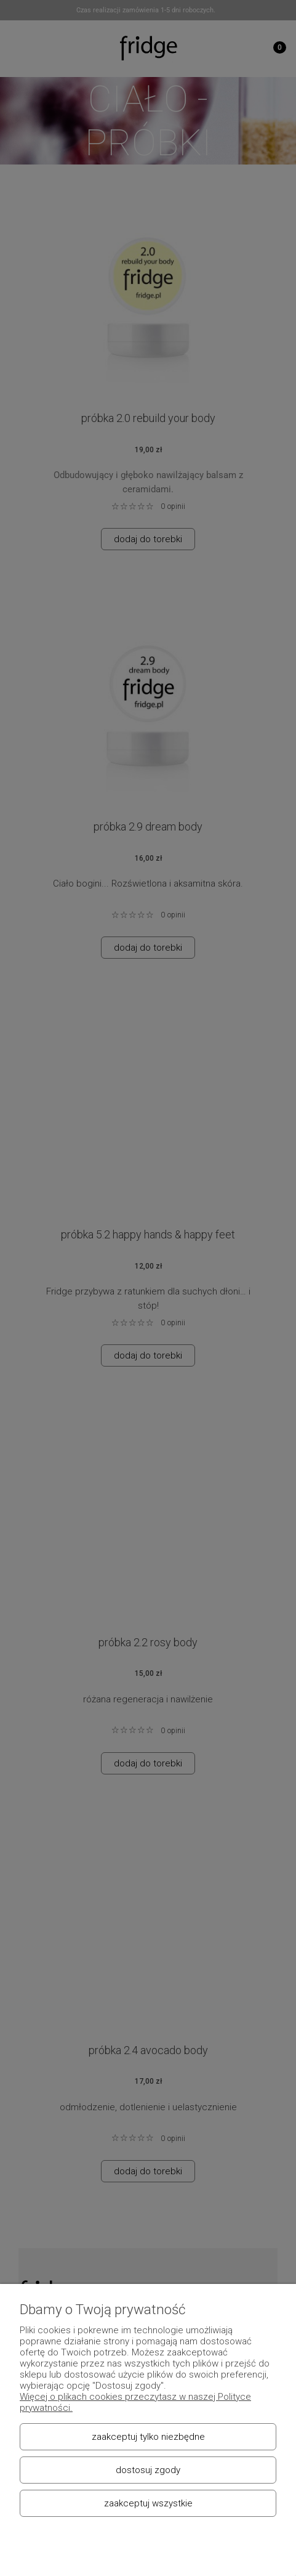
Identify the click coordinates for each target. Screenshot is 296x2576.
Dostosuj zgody (148, 2470)
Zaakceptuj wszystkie (148, 2503)
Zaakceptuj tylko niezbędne (148, 2436)
